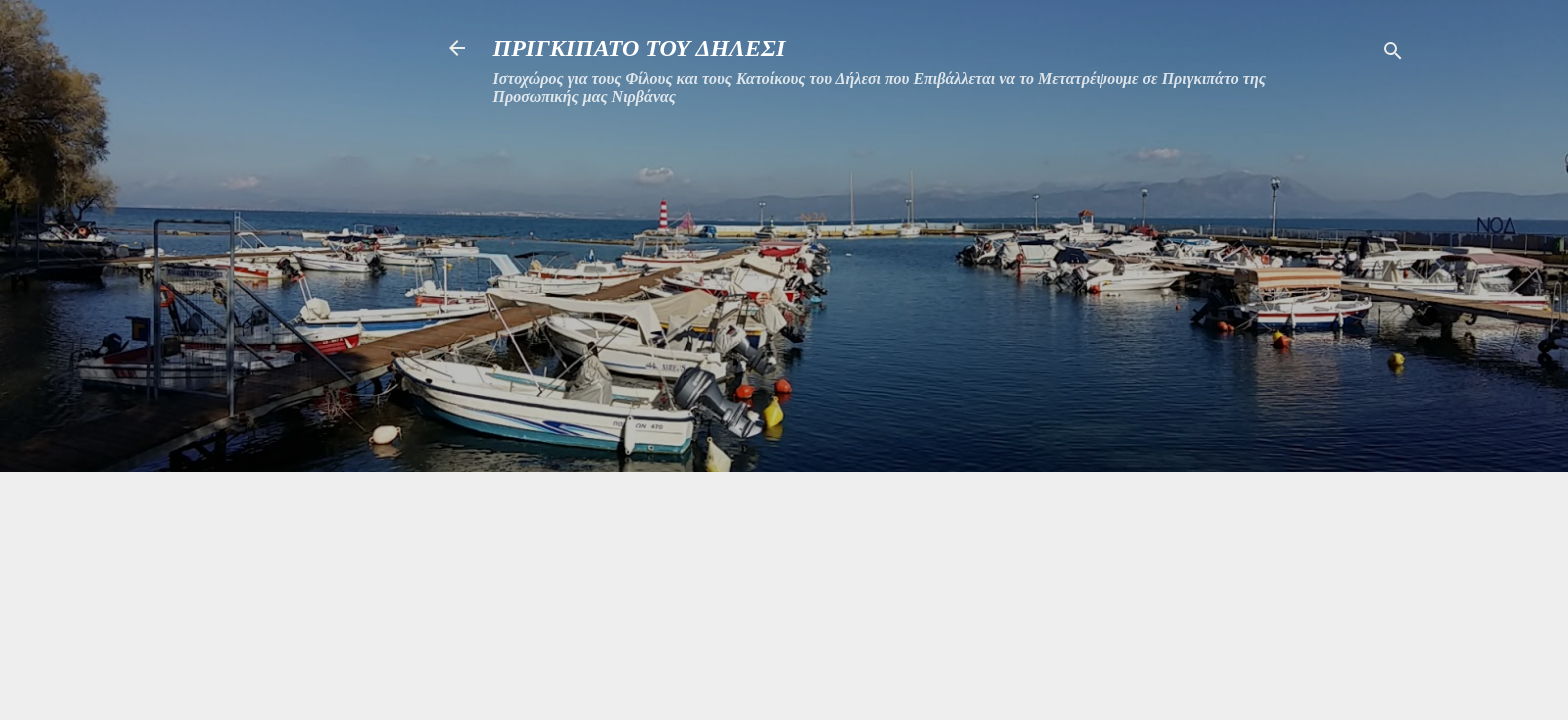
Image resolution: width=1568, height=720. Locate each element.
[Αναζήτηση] (1393, 54)
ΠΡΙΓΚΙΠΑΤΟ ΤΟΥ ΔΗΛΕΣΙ (639, 48)
